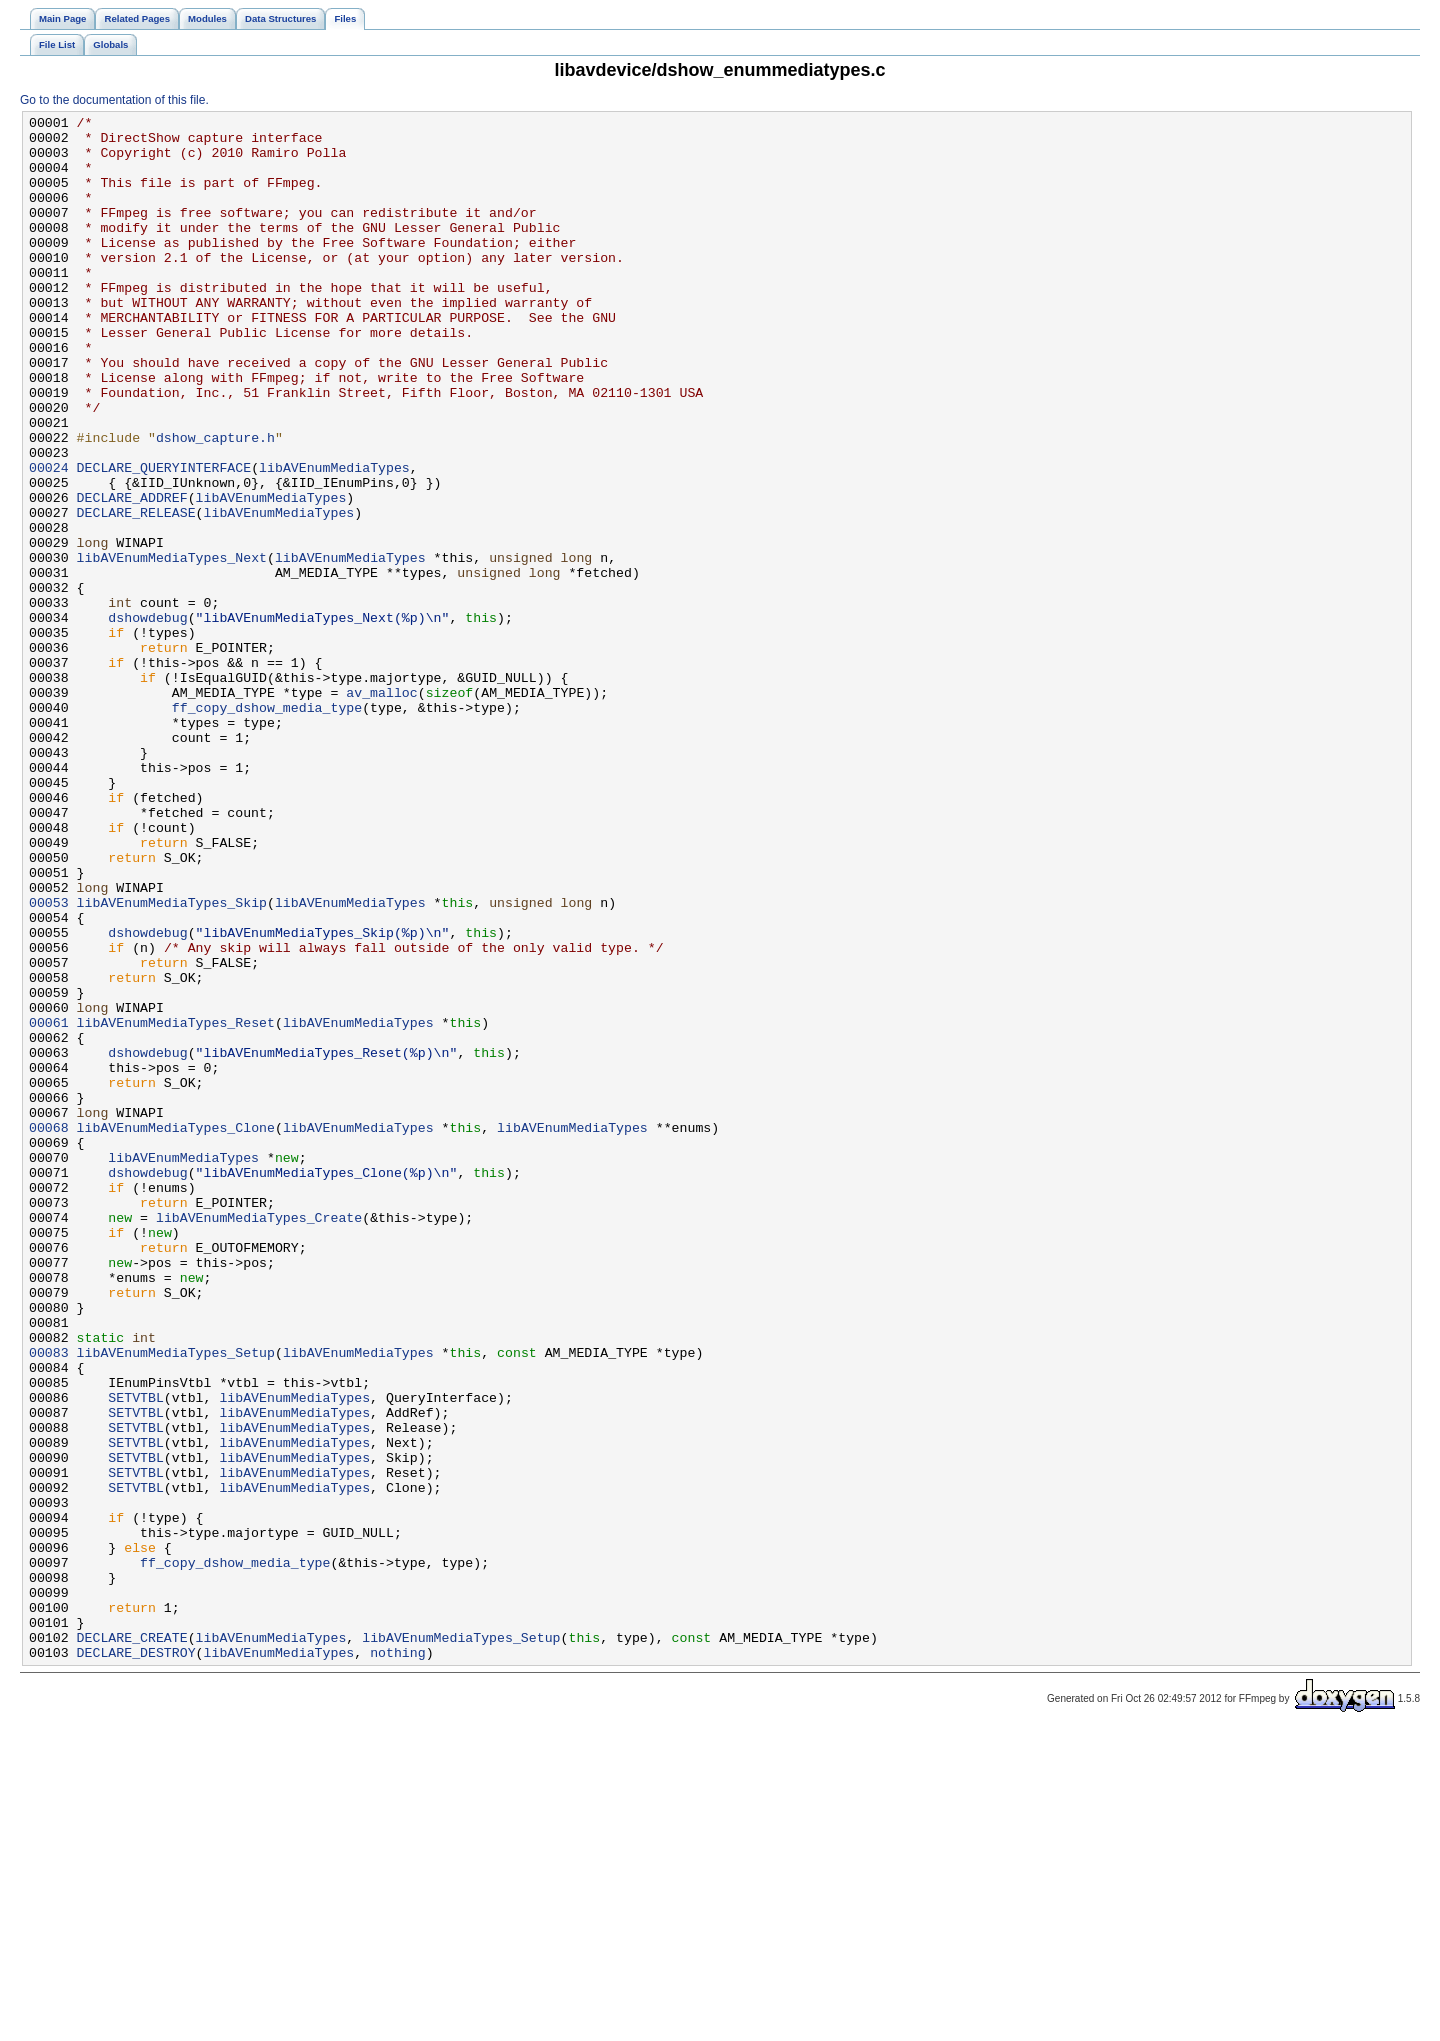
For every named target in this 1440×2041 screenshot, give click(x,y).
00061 (49, 1205)
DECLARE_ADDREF (132, 575)
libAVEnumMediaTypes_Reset (176, 1205)
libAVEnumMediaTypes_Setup (176, 1601)
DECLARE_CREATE (132, 1943)
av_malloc (381, 809)
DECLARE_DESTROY (136, 1961)
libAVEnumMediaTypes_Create (259, 1439)
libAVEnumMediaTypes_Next (172, 647)
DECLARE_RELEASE (136, 593)
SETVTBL (136, 1655)
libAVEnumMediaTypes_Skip (172, 1061)
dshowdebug (147, 719)
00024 (49, 539)
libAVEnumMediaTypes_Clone (176, 1331)
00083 (49, 1601)
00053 (49, 1061)
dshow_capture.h (215, 503)
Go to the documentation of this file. (114, 100)
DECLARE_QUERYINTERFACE (164, 539)
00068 (49, 1331)
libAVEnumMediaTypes (334, 539)
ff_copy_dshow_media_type (267, 827)
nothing (398, 1961)
